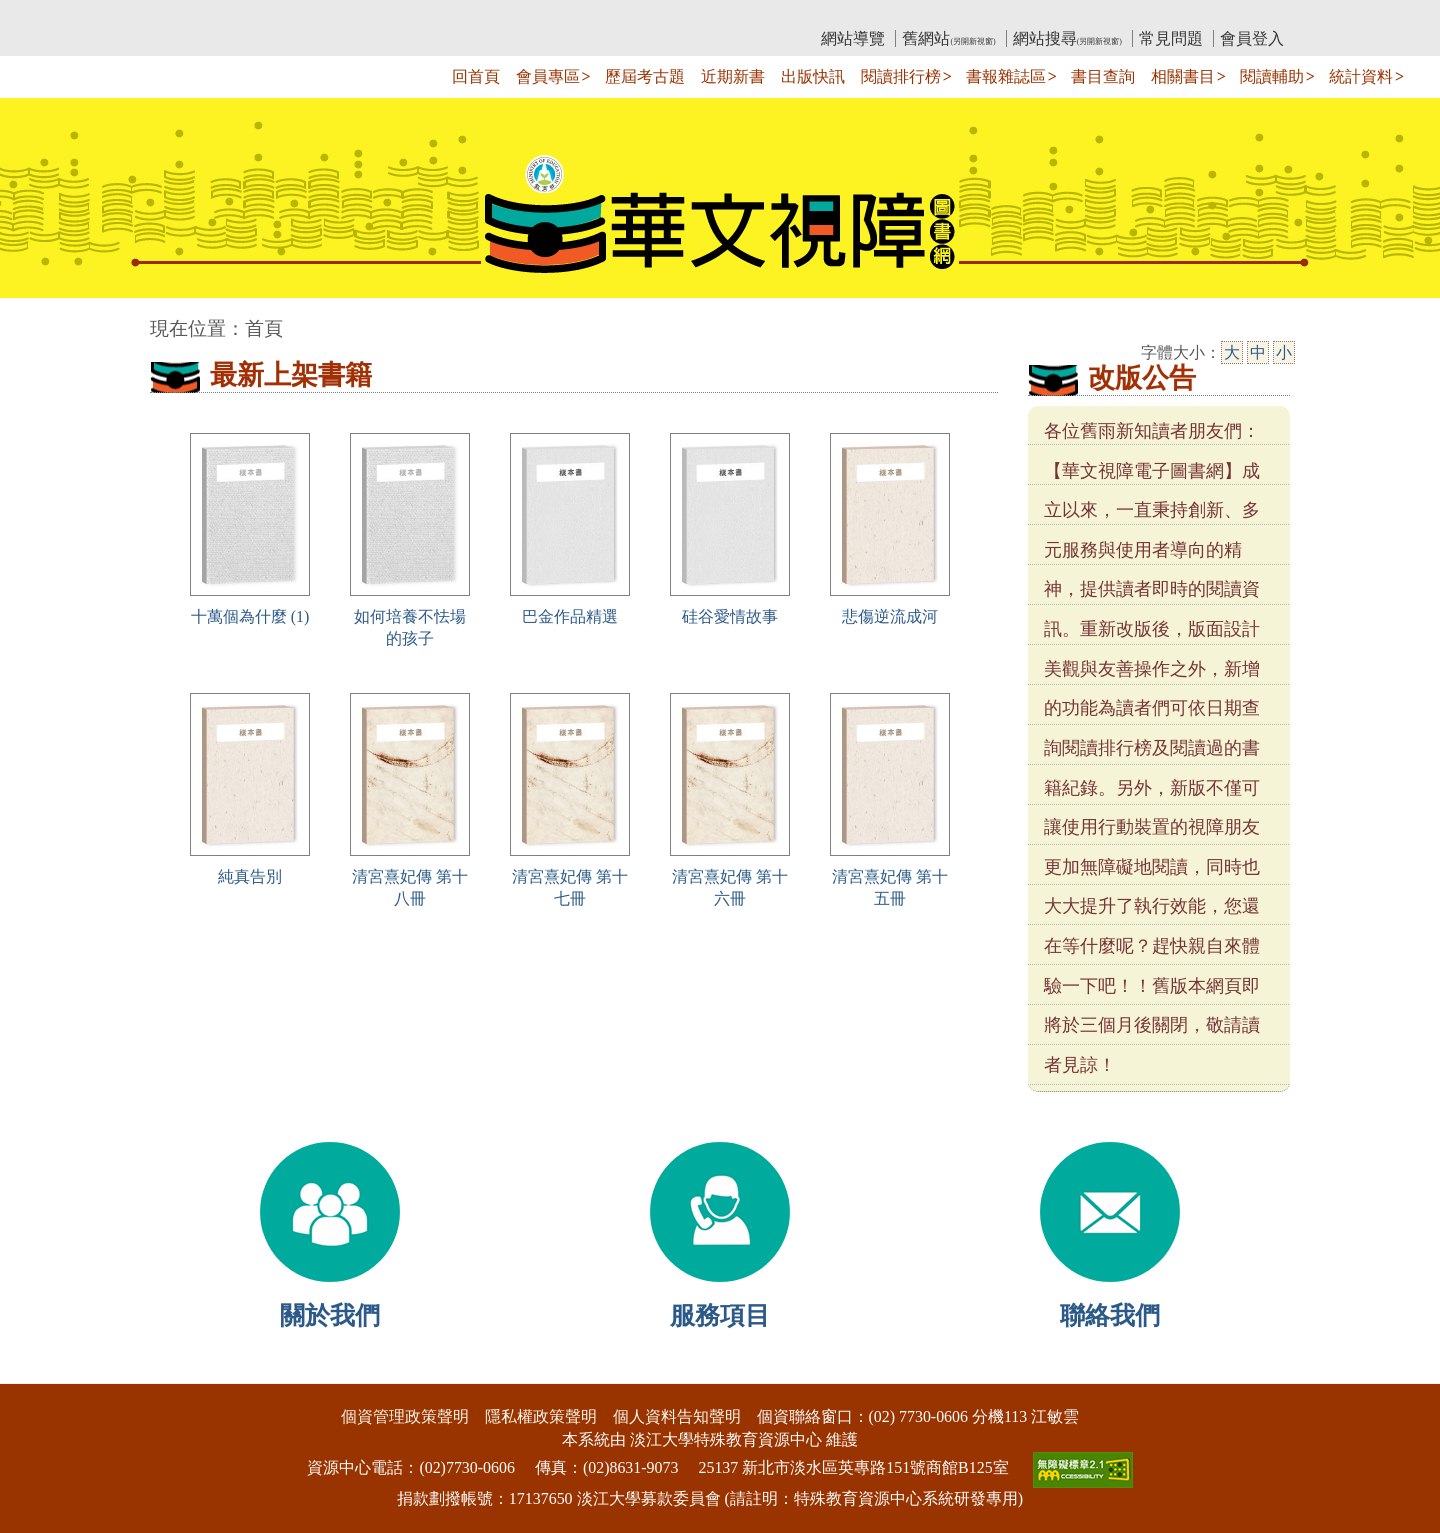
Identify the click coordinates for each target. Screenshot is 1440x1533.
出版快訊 (813, 76)
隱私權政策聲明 (541, 1416)
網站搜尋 (1067, 38)
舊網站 (948, 38)
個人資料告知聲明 (677, 1416)
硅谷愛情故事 (730, 616)
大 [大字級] (1232, 352)
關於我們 (330, 1315)
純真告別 (250, 876)
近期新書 (733, 76)
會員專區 (548, 76)
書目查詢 (1103, 76)
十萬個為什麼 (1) (250, 616)
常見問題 (1171, 38)
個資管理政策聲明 (405, 1416)
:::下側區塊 (38, 1370)
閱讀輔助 (1272, 76)
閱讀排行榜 (901, 76)
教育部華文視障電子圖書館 (327, 15)
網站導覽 (853, 38)
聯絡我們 (1110, 1315)
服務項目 (720, 1315)
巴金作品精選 (570, 616)
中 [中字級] (1258, 352)
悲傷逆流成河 (890, 616)
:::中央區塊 (38, 318)
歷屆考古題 (645, 76)
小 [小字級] (1284, 352)
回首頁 (476, 76)
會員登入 (1252, 38)
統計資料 (1361, 76)
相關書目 (1183, 76)
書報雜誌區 (1006, 76)
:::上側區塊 (188, 15)
